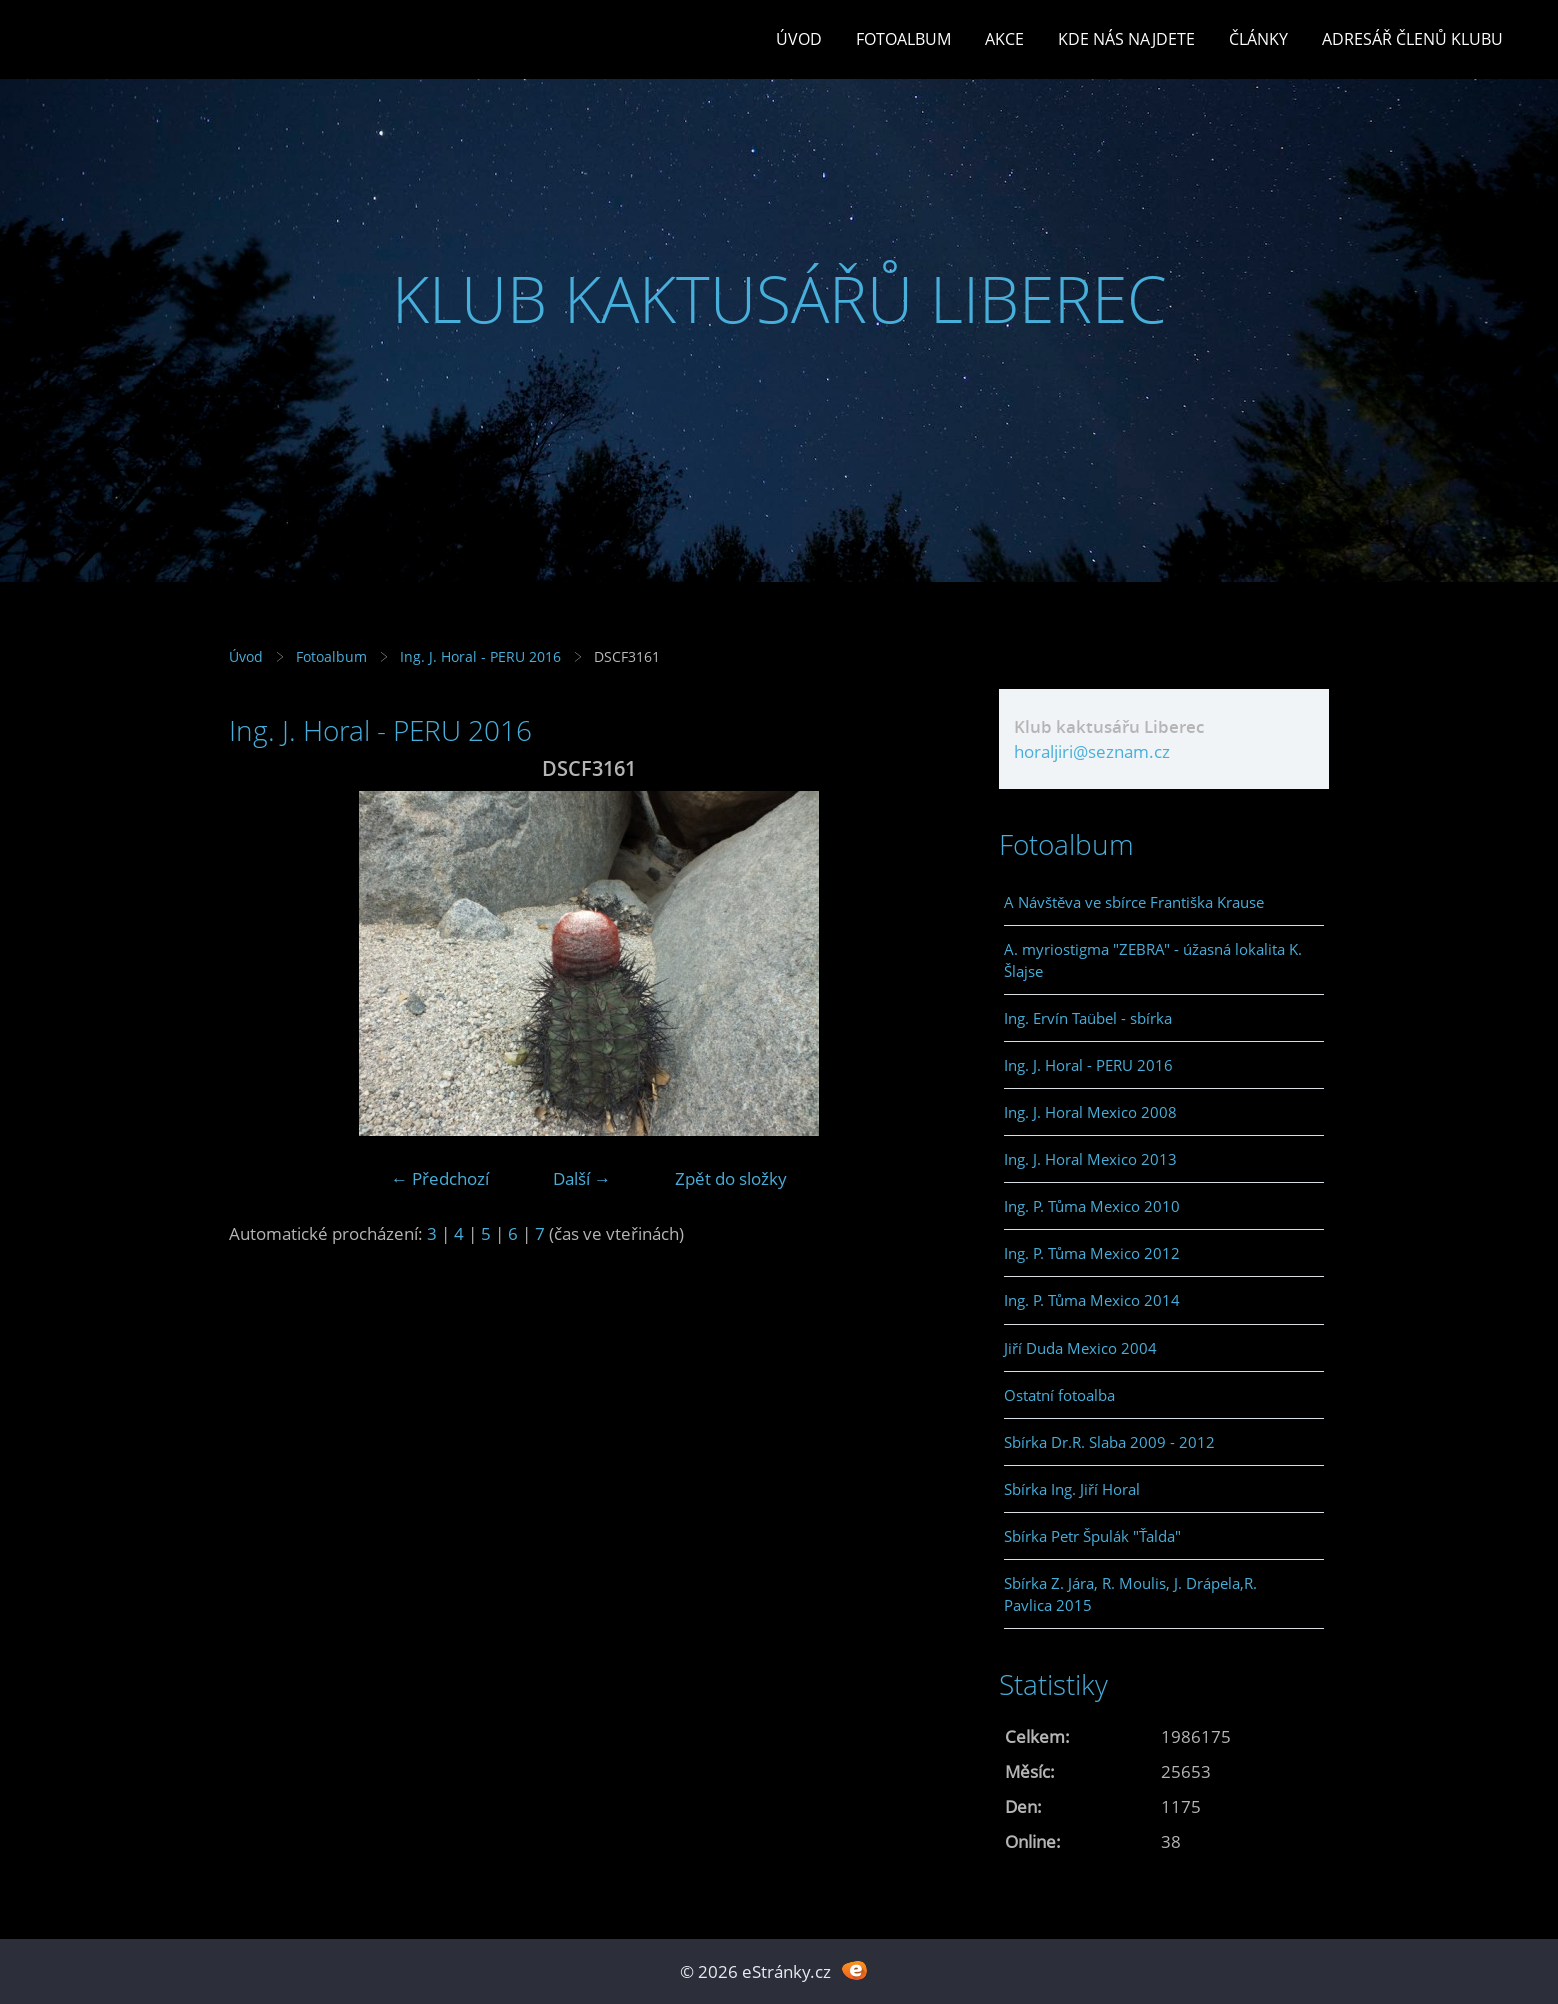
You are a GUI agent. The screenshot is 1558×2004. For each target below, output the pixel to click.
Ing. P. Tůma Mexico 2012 (1092, 1253)
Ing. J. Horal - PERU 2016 (480, 656)
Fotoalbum (903, 39)
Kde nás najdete (1126, 39)
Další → (582, 1178)
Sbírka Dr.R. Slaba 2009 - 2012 (1109, 1442)
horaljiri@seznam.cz (1092, 751)
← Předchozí (440, 1178)
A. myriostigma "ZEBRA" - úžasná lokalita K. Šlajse (1153, 960)
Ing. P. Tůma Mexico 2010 (1092, 1206)
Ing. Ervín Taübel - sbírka (1088, 1018)
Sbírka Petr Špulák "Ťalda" (1092, 1536)
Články (1258, 39)
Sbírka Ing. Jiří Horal (1072, 1489)
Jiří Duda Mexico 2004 (1080, 1348)
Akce (1004, 39)
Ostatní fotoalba (1059, 1395)
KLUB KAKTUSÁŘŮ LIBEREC (779, 298)
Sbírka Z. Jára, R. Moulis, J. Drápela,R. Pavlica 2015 (1130, 1594)
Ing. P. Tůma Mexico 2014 (1092, 1300)
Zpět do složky (731, 1178)
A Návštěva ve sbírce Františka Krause (1134, 902)
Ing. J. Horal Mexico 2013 (1090, 1159)
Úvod (799, 39)
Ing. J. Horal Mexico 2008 (1090, 1112)
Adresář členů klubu (1412, 39)
